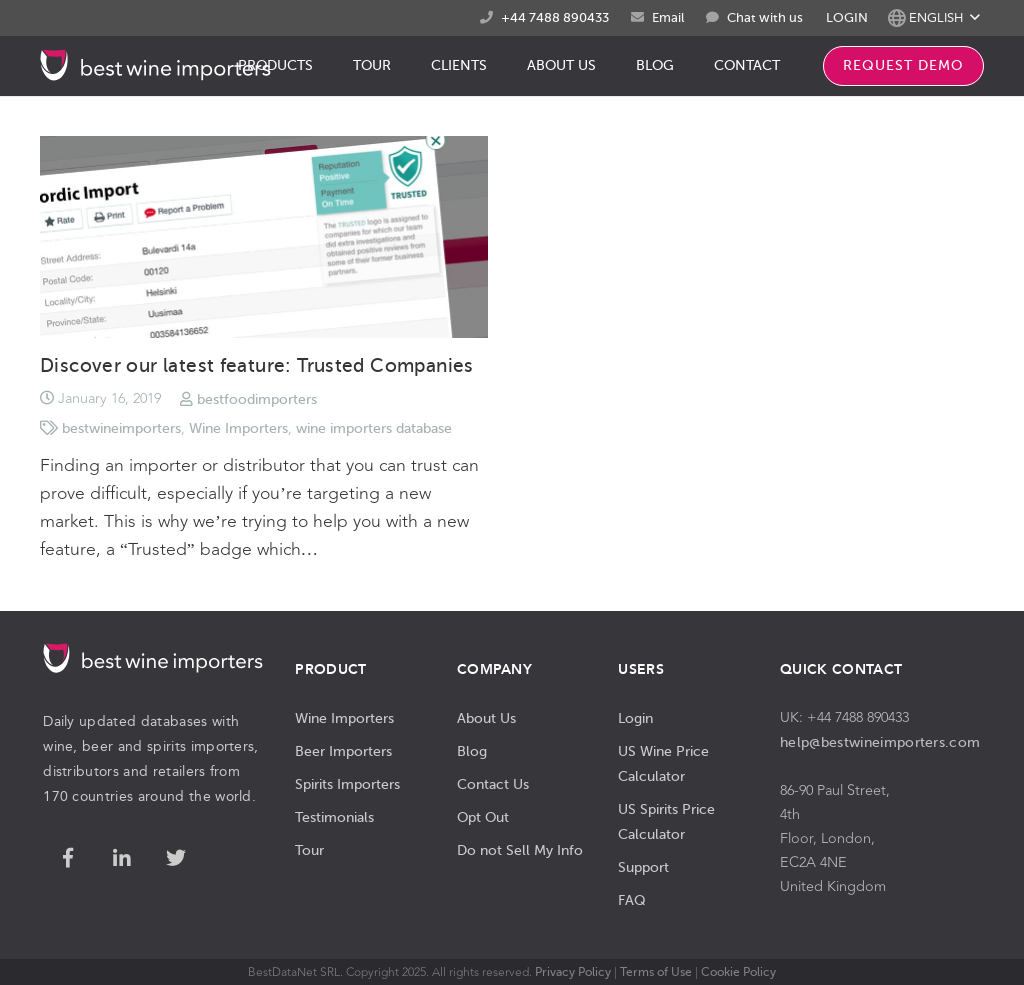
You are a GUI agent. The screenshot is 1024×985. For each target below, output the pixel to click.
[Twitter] (176, 859)
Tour (309, 850)
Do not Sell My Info (520, 850)
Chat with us (765, 18)
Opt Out (483, 817)
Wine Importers (238, 428)
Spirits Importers (347, 784)
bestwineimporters (121, 428)
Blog (472, 751)
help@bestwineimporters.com (880, 742)
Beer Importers (343, 751)
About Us (486, 718)
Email (668, 17)
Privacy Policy (573, 972)
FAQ (632, 900)
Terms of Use (656, 972)
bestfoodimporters (257, 399)
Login (635, 718)
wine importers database (374, 428)
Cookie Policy (738, 972)
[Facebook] (68, 859)
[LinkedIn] (122, 859)
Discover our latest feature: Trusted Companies (257, 365)
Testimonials (334, 817)
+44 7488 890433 (555, 17)
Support (643, 867)
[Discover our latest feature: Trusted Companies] (264, 237)
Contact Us (493, 784)
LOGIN (847, 17)
